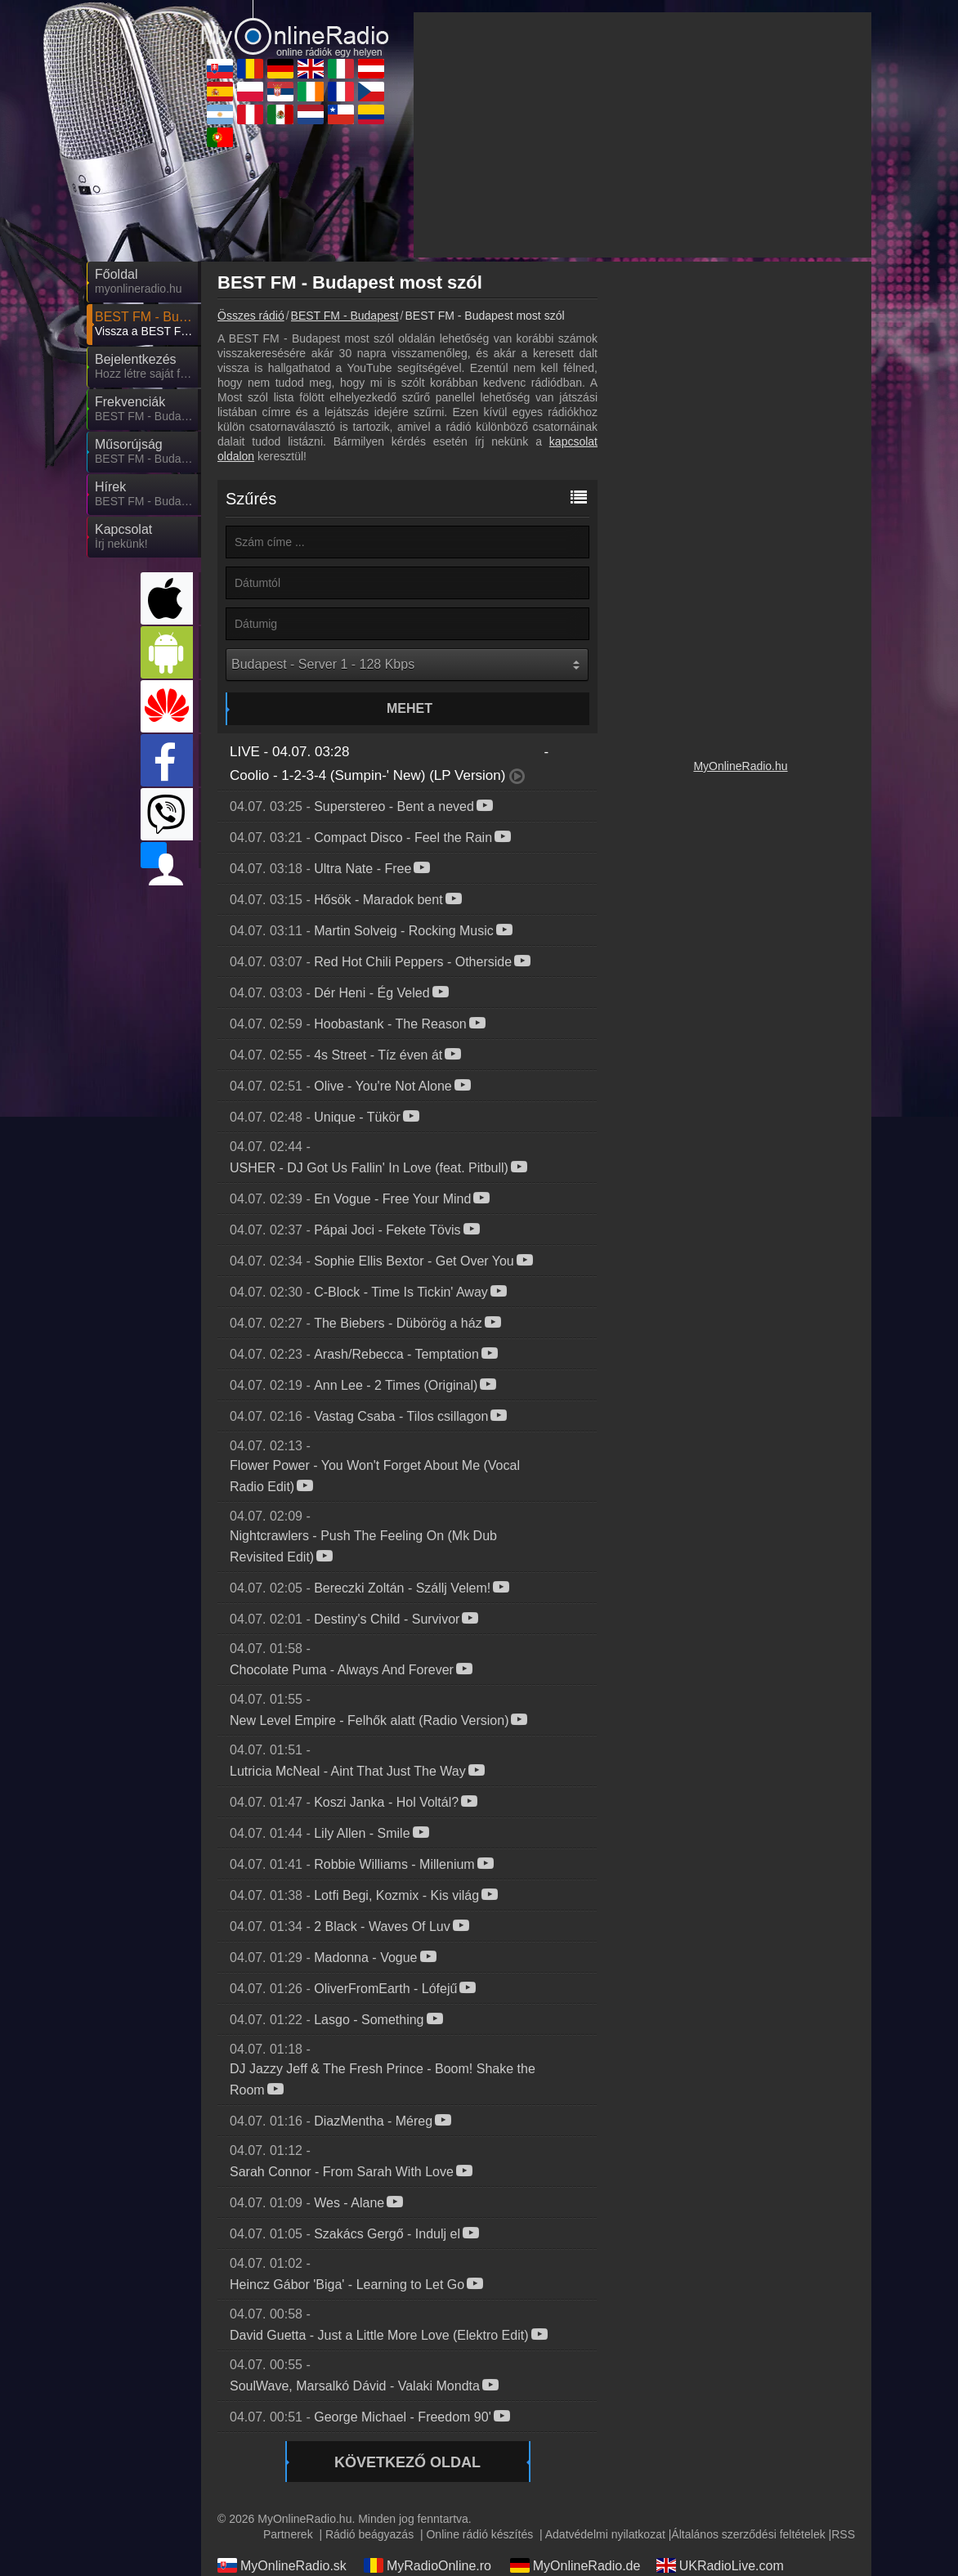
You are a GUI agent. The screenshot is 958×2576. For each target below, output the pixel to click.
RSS (843, 2534)
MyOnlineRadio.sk (282, 2565)
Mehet (409, 708)
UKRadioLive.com (720, 2565)
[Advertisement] (642, 134)
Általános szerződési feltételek (748, 2534)
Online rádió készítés (479, 2534)
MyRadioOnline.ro (427, 2565)
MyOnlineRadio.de (575, 2565)
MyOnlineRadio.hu (740, 766)
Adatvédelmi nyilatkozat (605, 2534)
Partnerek (288, 2534)
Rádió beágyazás (369, 2534)
